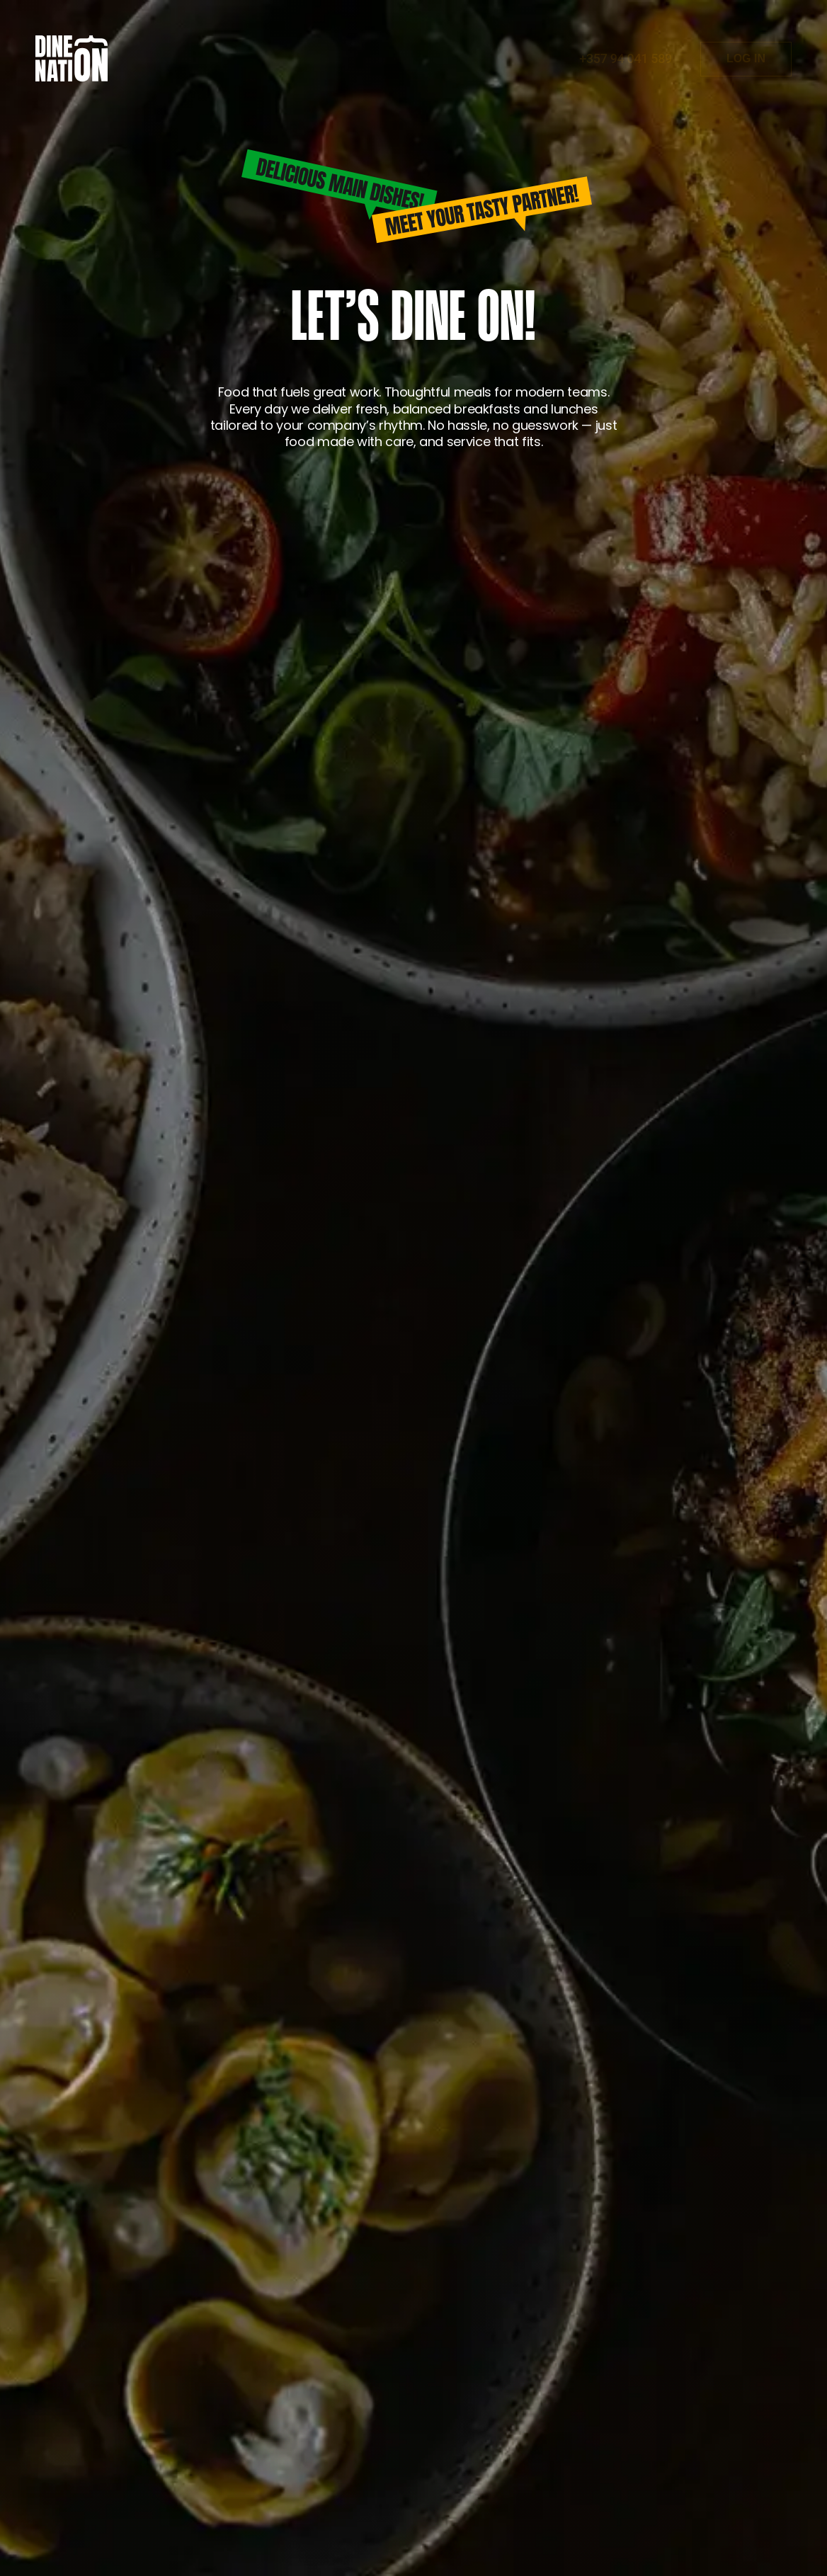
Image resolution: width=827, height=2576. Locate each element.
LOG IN (745, 58)
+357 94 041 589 (625, 59)
